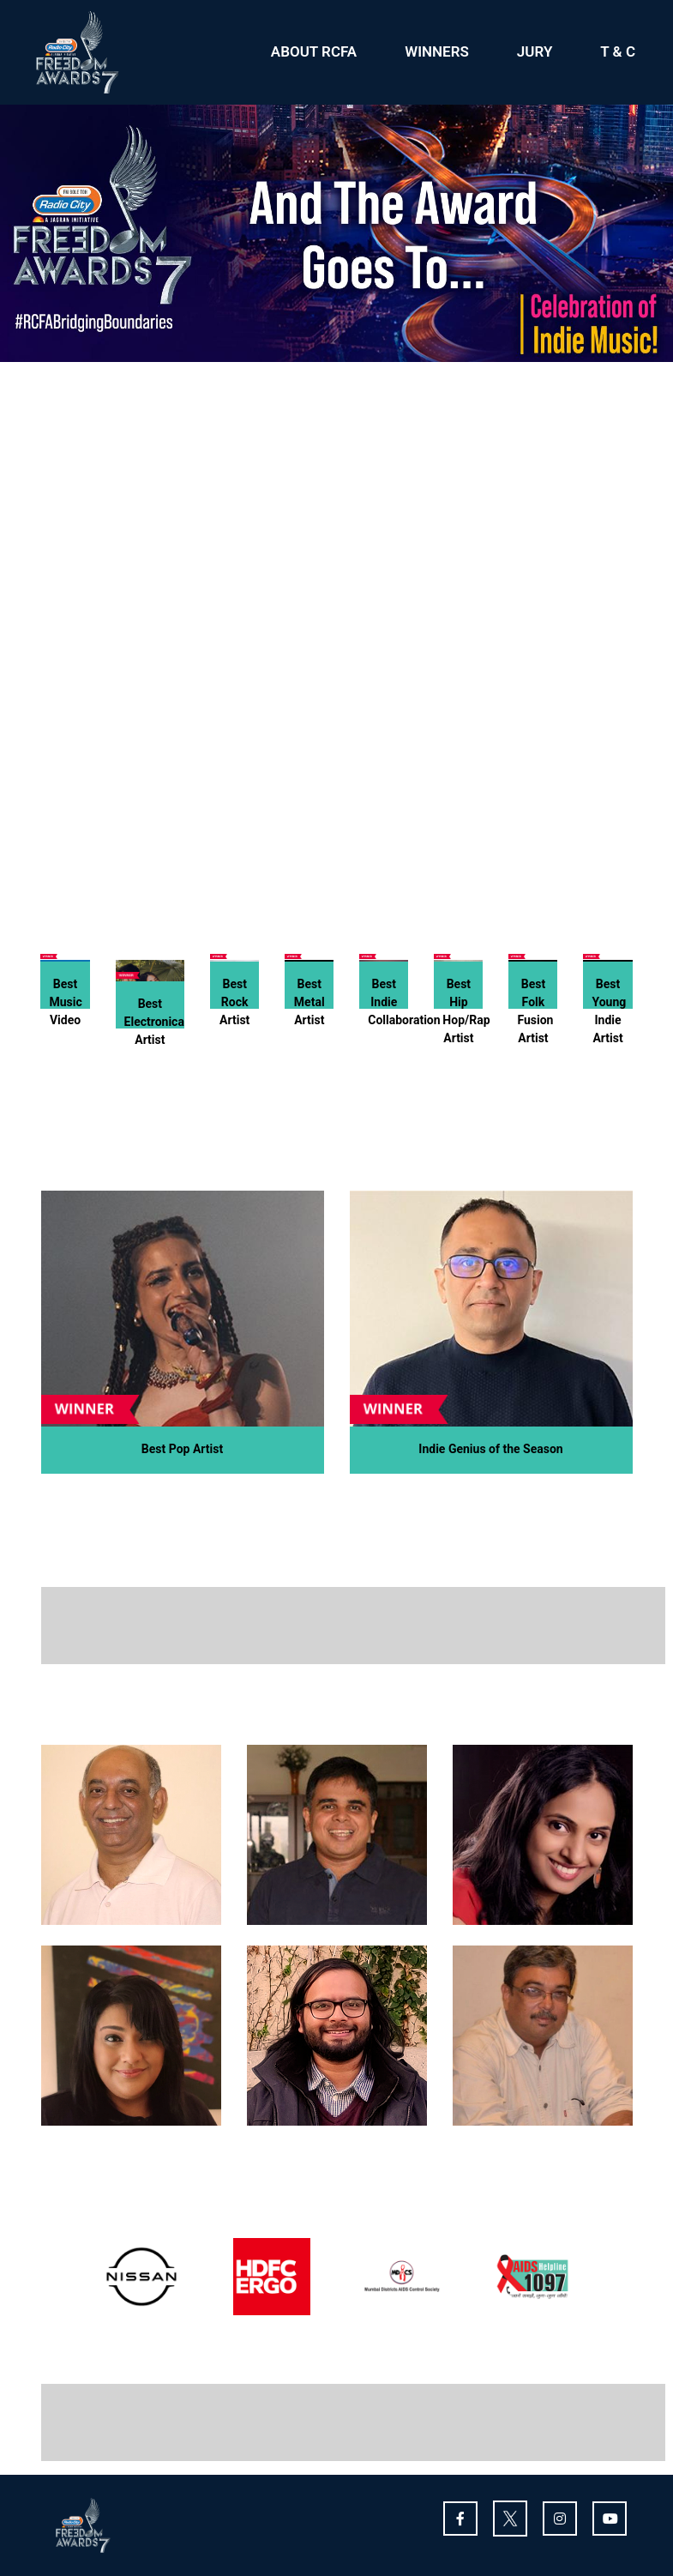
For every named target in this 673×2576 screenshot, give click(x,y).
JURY (535, 51)
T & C (617, 51)
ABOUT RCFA (314, 51)
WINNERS (437, 51)
